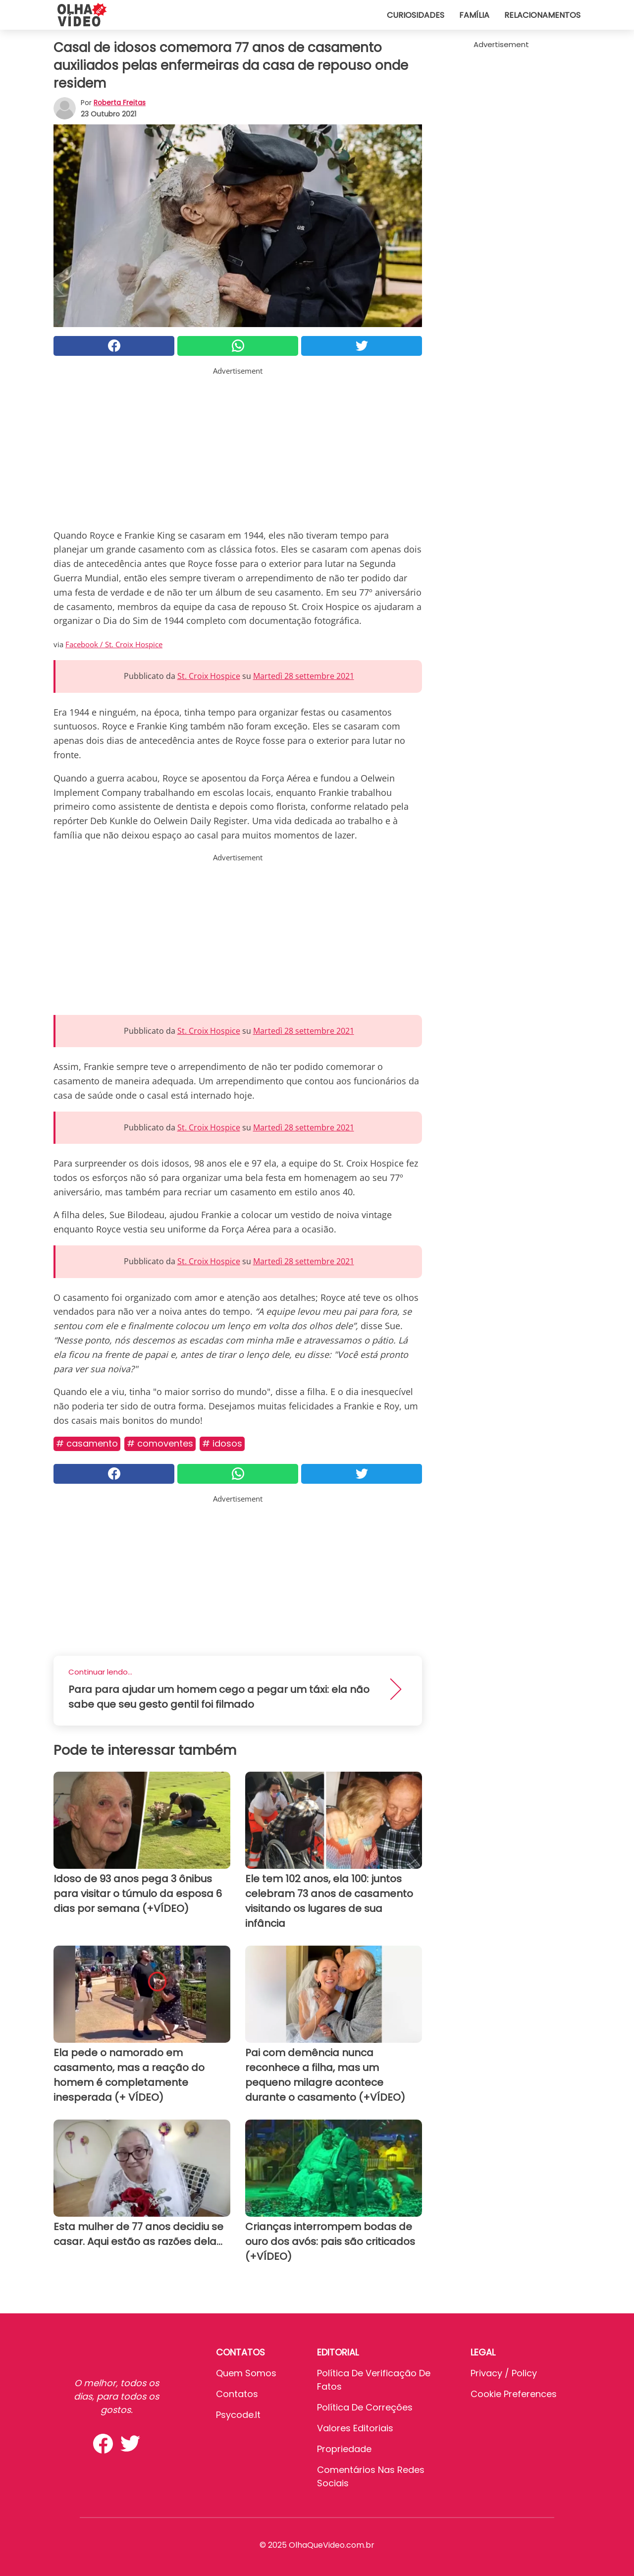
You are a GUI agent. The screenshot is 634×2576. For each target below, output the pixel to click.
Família (474, 15)
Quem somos (246, 2373)
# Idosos (222, 1443)
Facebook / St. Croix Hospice (113, 644)
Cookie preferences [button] (514, 2394)
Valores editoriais (355, 2428)
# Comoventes (160, 1443)
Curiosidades (415, 15)
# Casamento (87, 1443)
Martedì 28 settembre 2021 (303, 676)
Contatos (237, 2394)
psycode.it (238, 2414)
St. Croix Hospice (208, 676)
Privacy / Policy (504, 2373)
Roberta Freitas (120, 103)
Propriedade (344, 2449)
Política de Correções (365, 2407)
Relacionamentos (542, 15)
